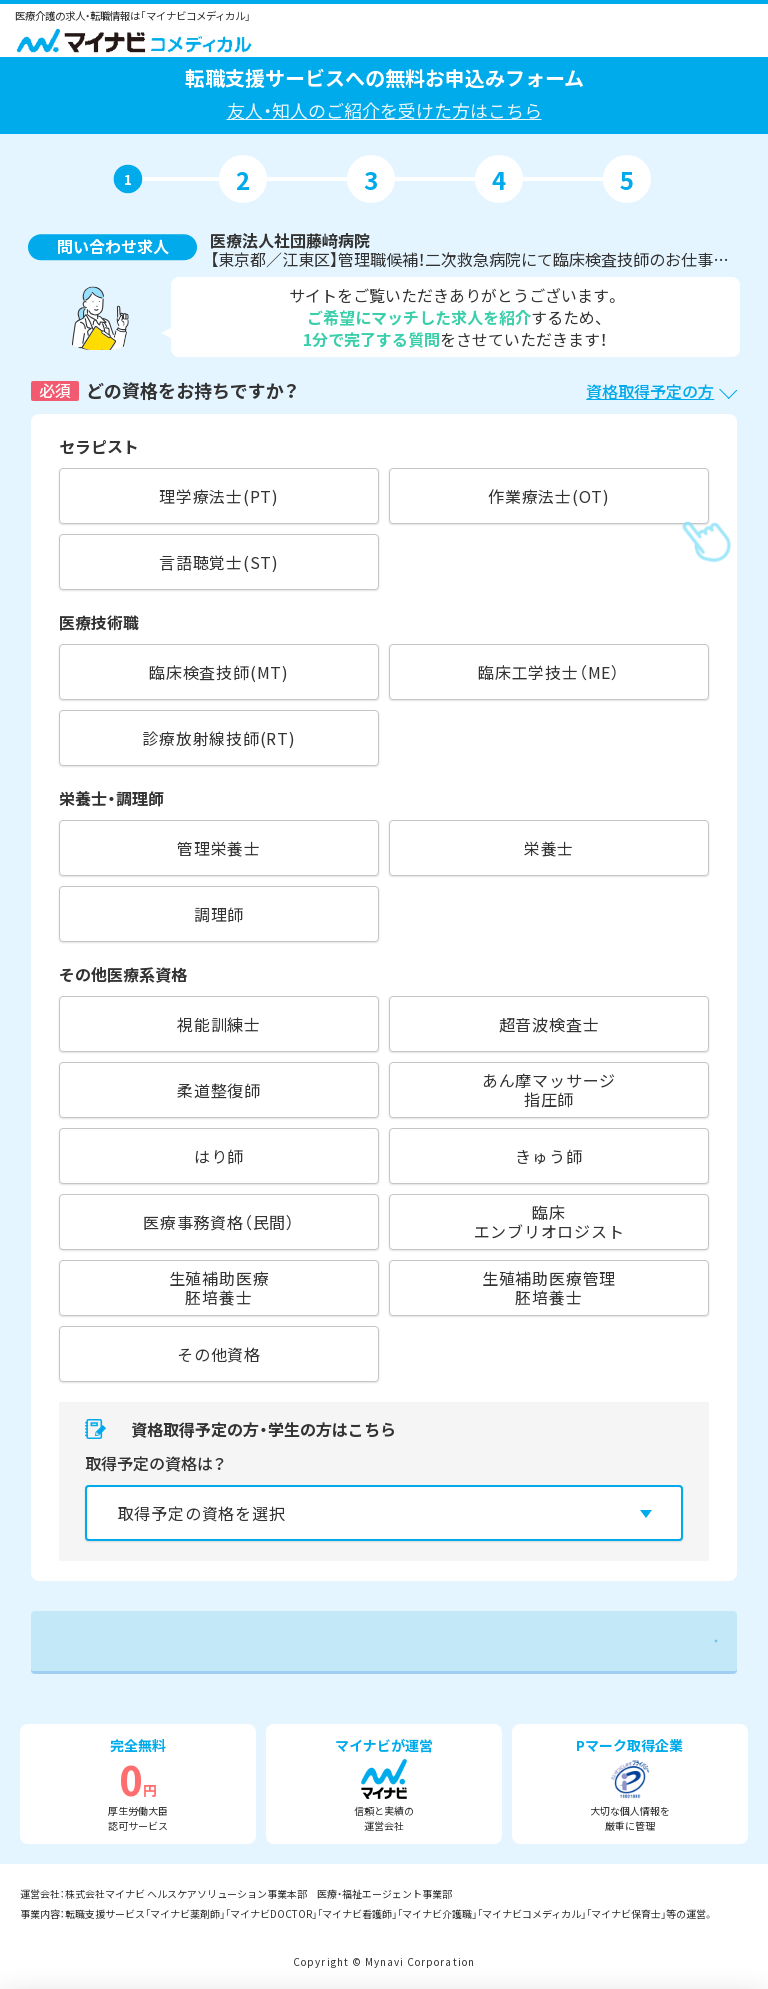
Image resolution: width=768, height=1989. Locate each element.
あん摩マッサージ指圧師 (549, 1089)
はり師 (219, 1156)
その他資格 (219, 1354)
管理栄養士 (219, 848)
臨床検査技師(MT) (219, 672)
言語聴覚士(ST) (219, 562)
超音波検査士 (549, 1024)
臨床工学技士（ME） (549, 672)
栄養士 (549, 848)
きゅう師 (548, 1156)
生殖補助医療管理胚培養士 (549, 1287)
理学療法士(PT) (219, 496)
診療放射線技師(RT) (218, 738)
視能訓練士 (219, 1024)
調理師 (219, 914)
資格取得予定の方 (650, 391)
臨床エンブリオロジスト (549, 1221)
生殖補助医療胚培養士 (219, 1287)
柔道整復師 (219, 1090)
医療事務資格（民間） (219, 1222)
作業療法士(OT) (549, 496)
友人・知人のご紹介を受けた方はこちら (384, 110)
